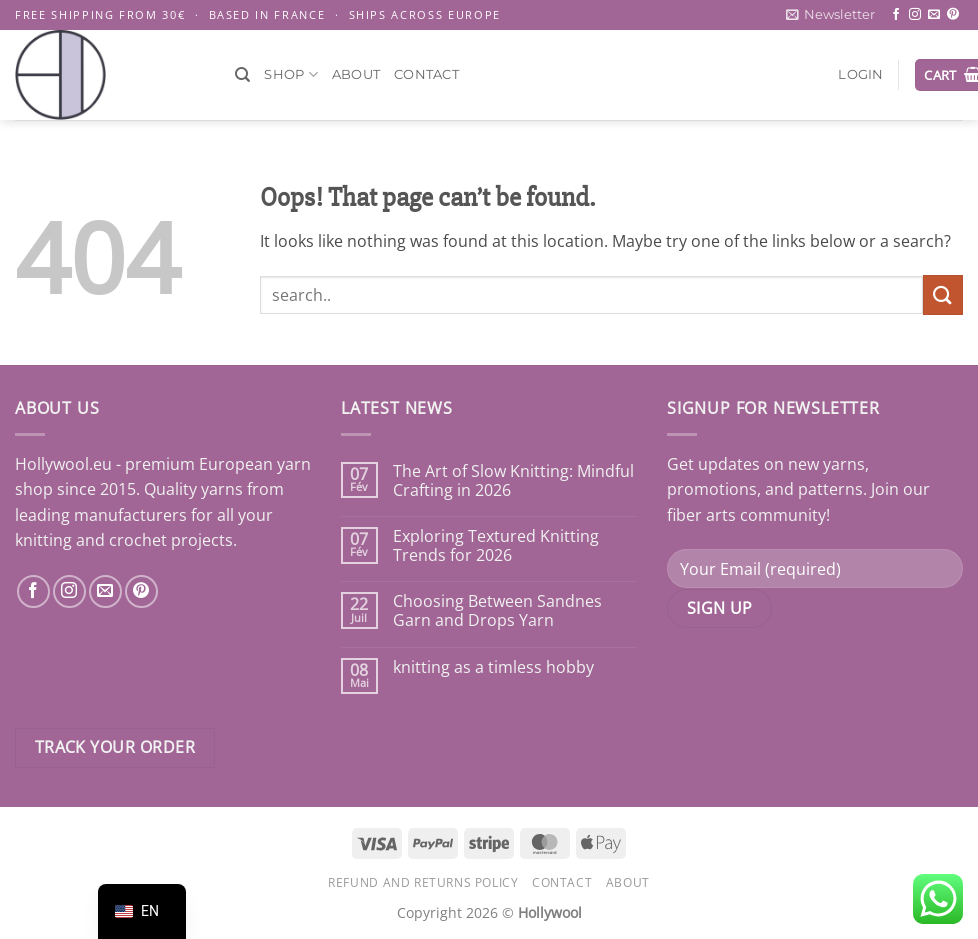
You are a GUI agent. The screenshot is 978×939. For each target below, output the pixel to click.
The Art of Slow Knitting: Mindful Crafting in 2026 (513, 481)
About (356, 74)
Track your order (115, 747)
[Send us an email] (934, 15)
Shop (290, 74)
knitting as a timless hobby (493, 667)
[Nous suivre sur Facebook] (33, 591)
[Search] (242, 75)
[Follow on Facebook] (896, 15)
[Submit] (943, 294)
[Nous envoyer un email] (105, 591)
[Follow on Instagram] (915, 15)
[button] (830, 15)
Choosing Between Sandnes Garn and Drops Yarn (497, 611)
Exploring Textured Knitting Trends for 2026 (496, 546)
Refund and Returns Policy (423, 882)
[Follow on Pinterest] (953, 15)
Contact (426, 74)
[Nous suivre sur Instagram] (69, 591)
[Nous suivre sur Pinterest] (141, 591)
